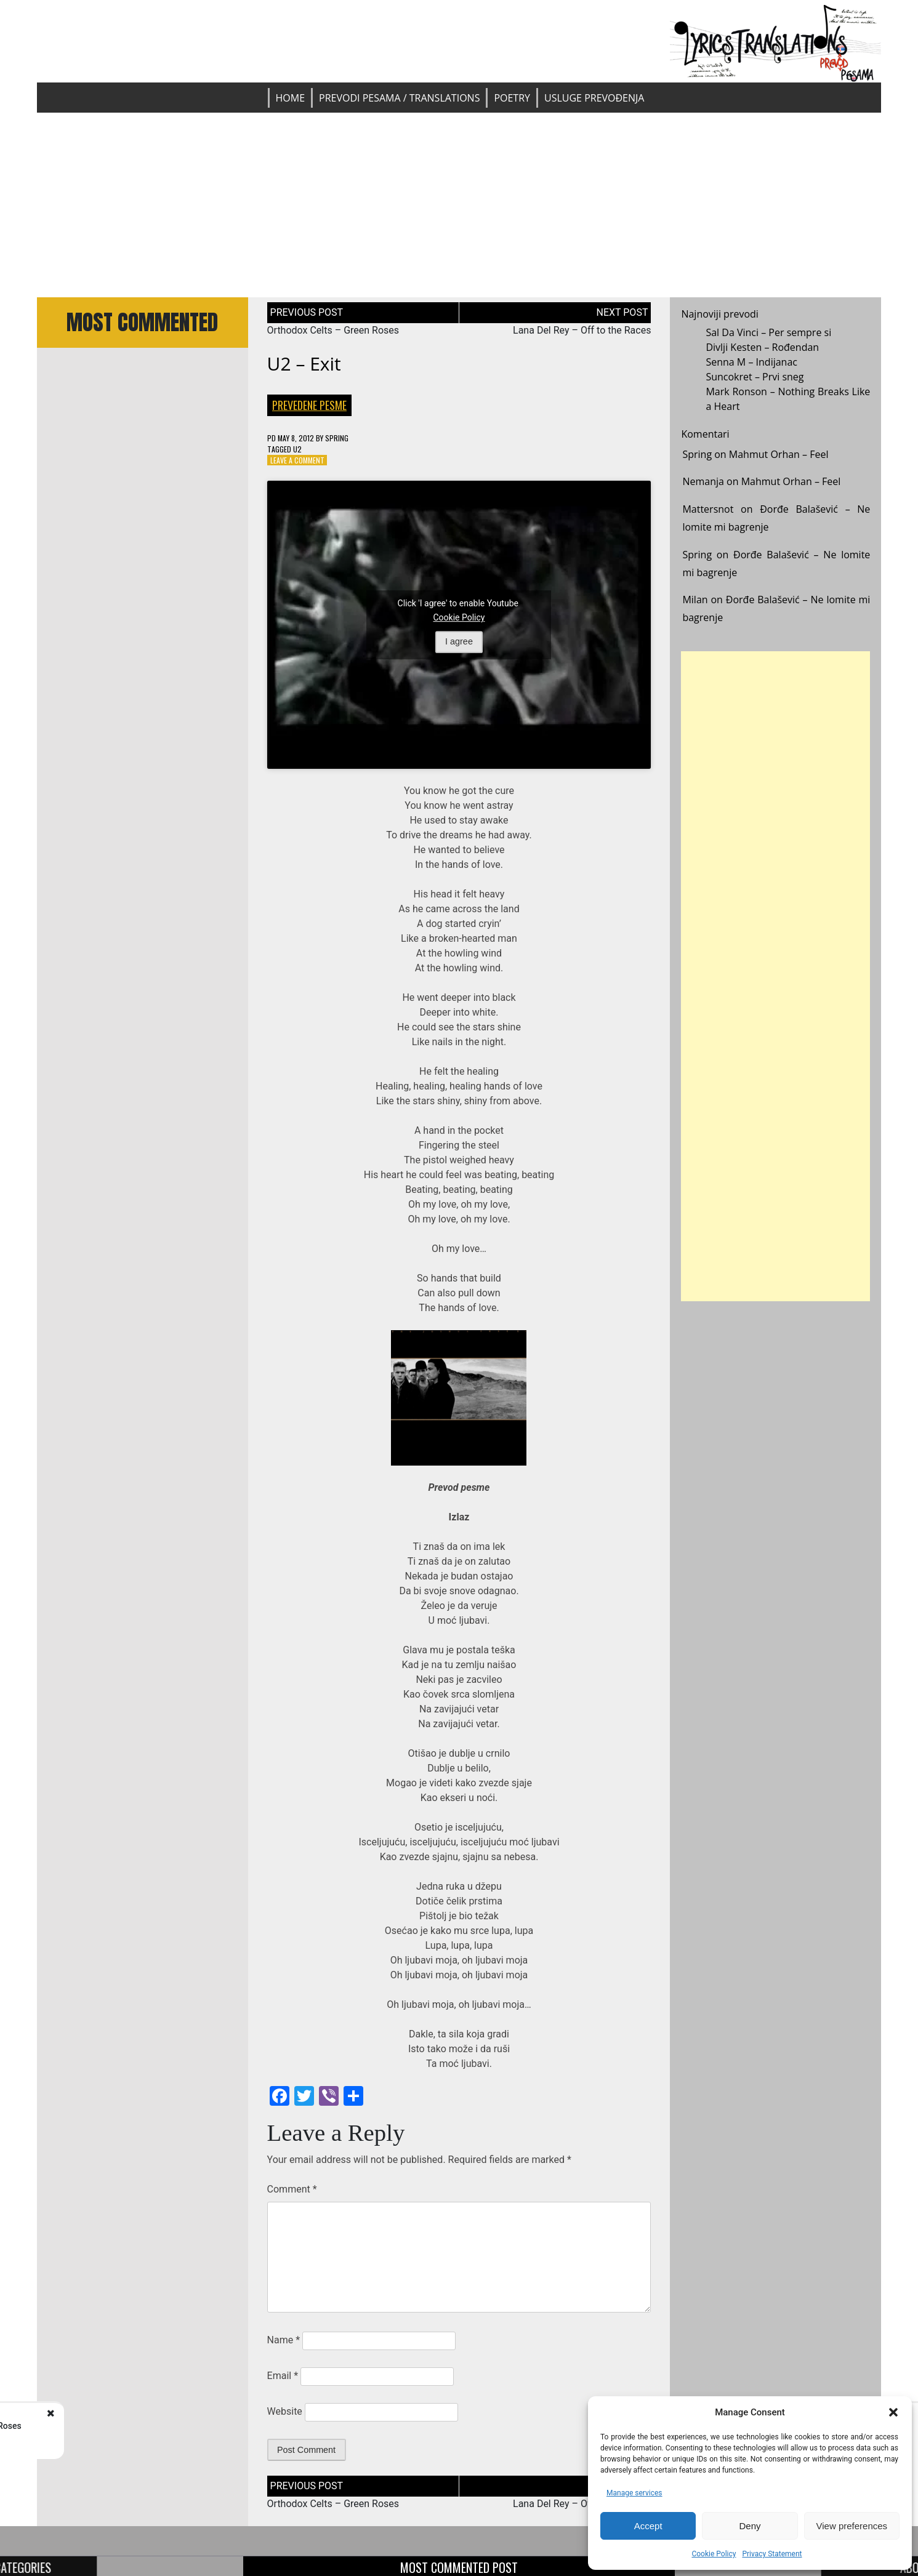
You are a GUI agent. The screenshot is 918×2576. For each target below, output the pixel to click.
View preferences (852, 2526)
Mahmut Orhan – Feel (779, 454)
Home (290, 98)
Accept (648, 2526)
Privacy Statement (772, 2554)
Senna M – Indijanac (751, 362)
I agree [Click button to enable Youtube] (459, 642)
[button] (893, 2412)
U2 (297, 449)
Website (284, 2411)
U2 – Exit (304, 363)
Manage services (634, 2493)
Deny (749, 2526)
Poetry (512, 98)
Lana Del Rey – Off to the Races (582, 330)
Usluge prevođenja (594, 98)
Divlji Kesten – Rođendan (762, 347)
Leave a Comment (297, 460)
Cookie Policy (713, 2554)
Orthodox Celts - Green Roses (142, 2426)
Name (283, 2340)
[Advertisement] (459, 205)
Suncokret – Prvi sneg (754, 376)
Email (282, 2375)
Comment (292, 2189)
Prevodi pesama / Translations (399, 98)
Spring (336, 438)
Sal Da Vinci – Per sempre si (768, 332)
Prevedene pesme (309, 405)
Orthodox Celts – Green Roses (333, 330)
